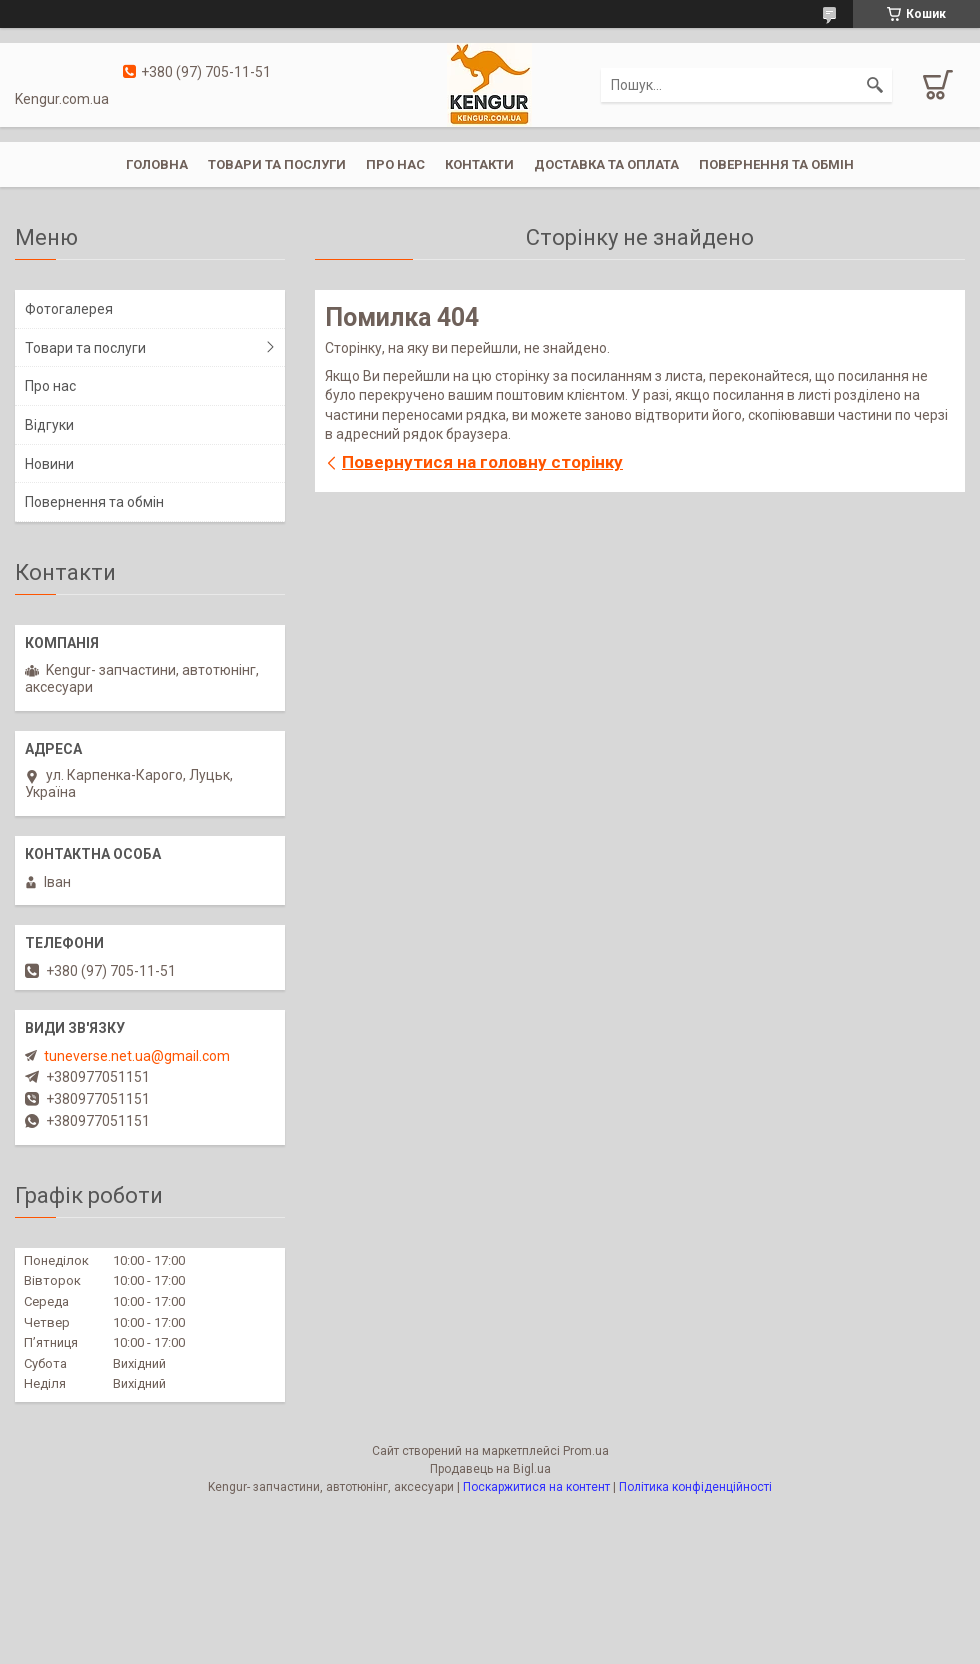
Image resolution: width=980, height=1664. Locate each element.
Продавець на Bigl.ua (490, 1469)
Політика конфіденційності (695, 1487)
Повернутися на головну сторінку (482, 462)
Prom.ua (586, 1451)
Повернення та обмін (776, 164)
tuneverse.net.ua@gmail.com (137, 1056)
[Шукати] (875, 85)
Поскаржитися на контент (536, 1487)
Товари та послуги (277, 164)
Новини (49, 464)
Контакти (479, 164)
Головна (157, 164)
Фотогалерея (69, 309)
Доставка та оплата (606, 164)
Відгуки (49, 425)
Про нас (395, 164)
